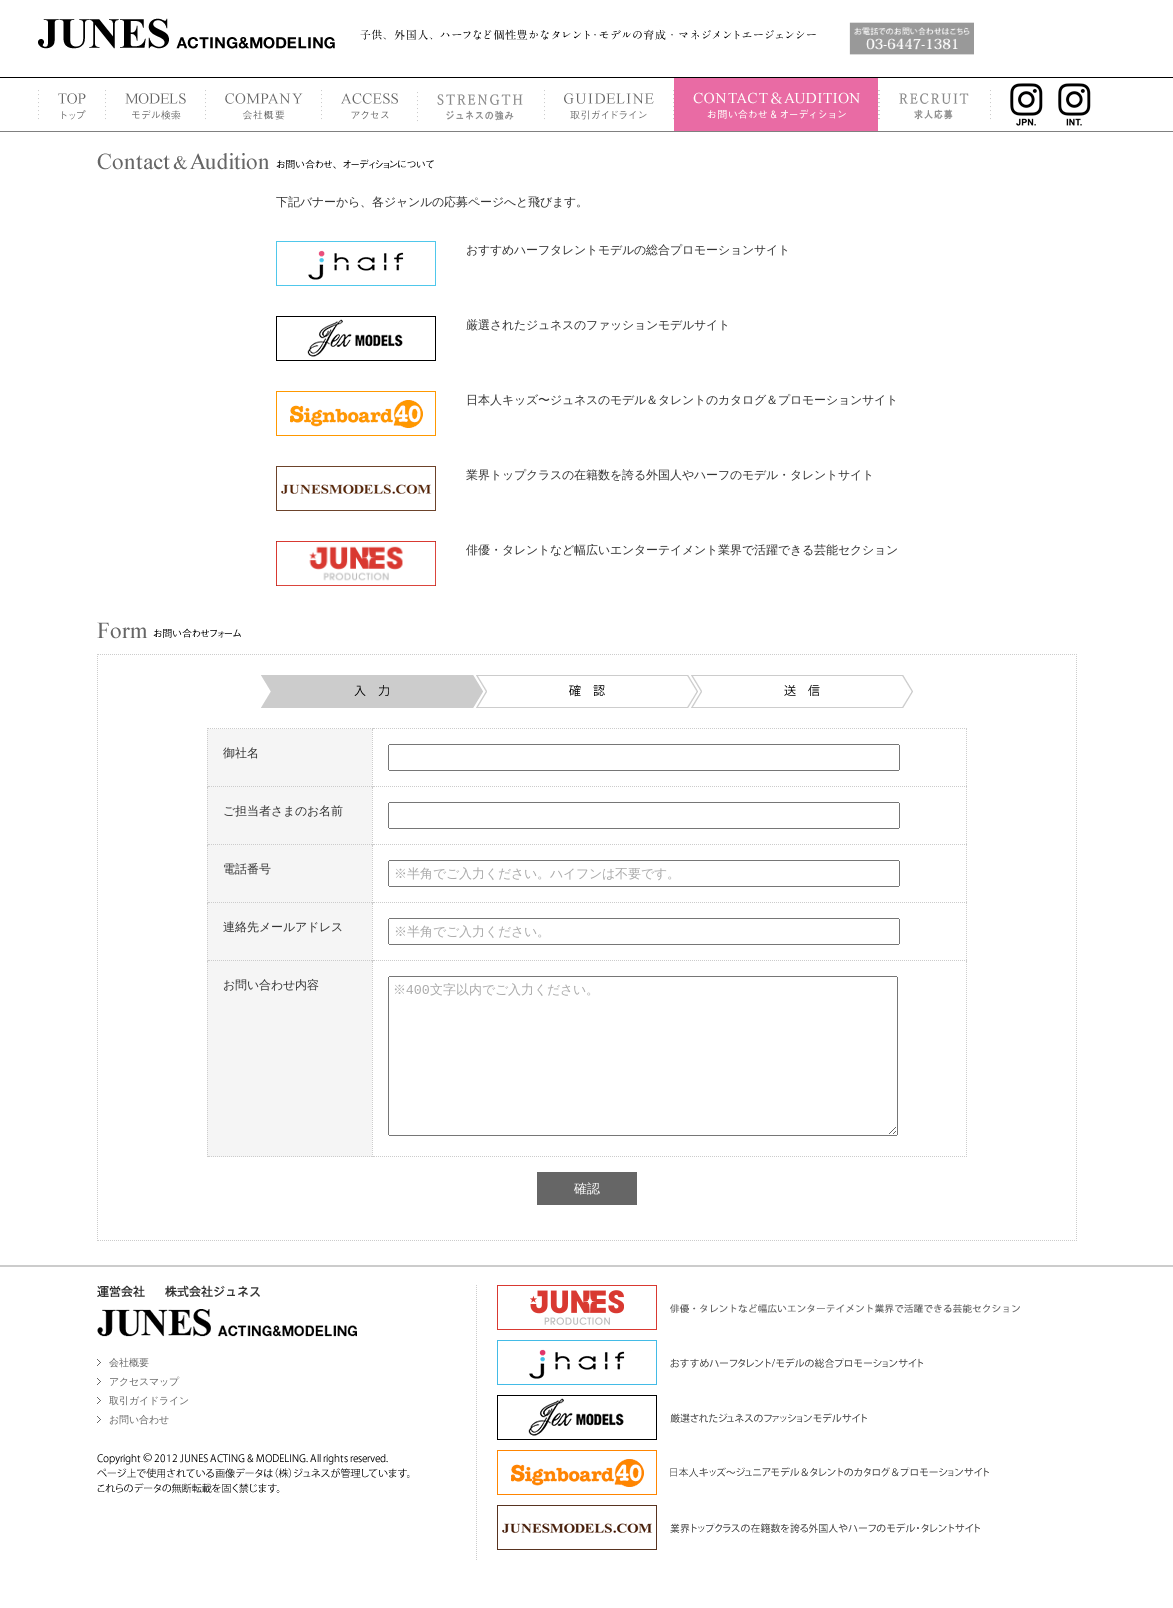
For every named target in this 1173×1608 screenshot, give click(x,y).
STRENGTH (480, 104)
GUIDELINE (608, 104)
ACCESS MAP (369, 104)
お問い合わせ (139, 1449)
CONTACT (776, 104)
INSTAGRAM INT (1080, 104)
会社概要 (129, 1392)
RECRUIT (935, 104)
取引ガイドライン (149, 1430)
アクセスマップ (144, 1411)
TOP (71, 104)
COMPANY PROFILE (263, 104)
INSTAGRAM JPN (1021, 104)
